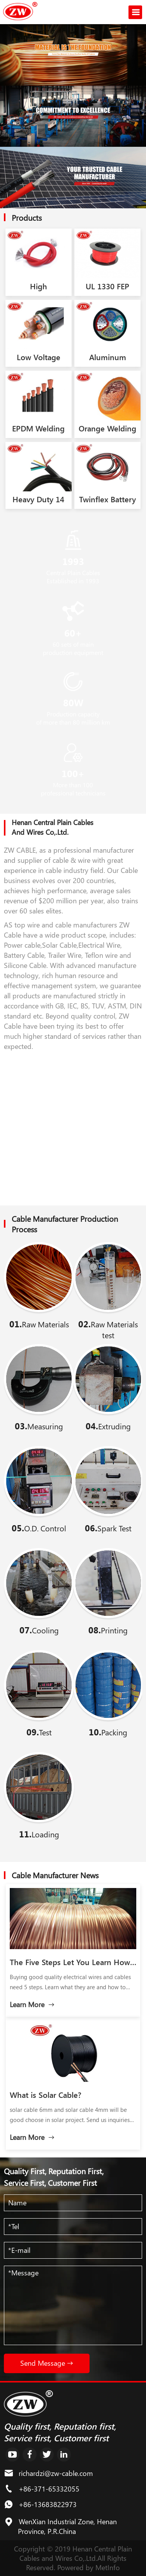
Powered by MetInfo (88, 2567)
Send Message (46, 2363)
